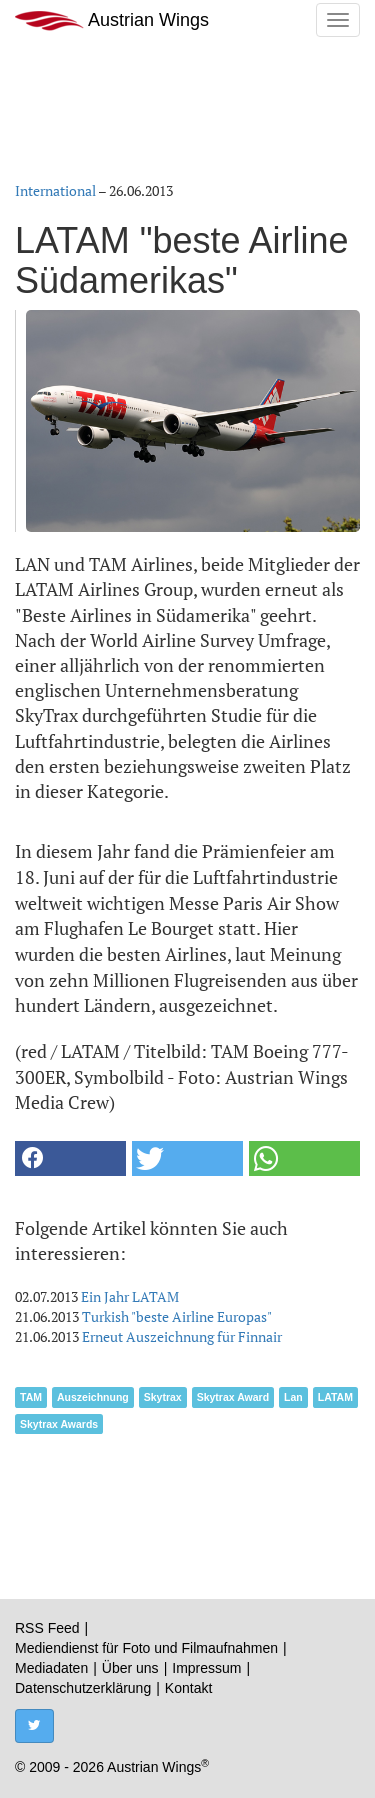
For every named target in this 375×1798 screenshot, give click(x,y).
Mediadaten (51, 1668)
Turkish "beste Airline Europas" (177, 1316)
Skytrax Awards (59, 1424)
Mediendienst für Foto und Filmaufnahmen (146, 1648)
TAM (31, 1397)
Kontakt (188, 1688)
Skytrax (163, 1397)
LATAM (335, 1397)
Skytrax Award (233, 1397)
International (55, 190)
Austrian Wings (112, 20)
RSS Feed (47, 1628)
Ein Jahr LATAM (130, 1296)
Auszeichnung (93, 1397)
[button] (70, 1158)
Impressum (206, 1668)
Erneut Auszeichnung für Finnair (182, 1336)
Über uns (130, 1668)
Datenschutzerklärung (83, 1688)
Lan (293, 1397)
